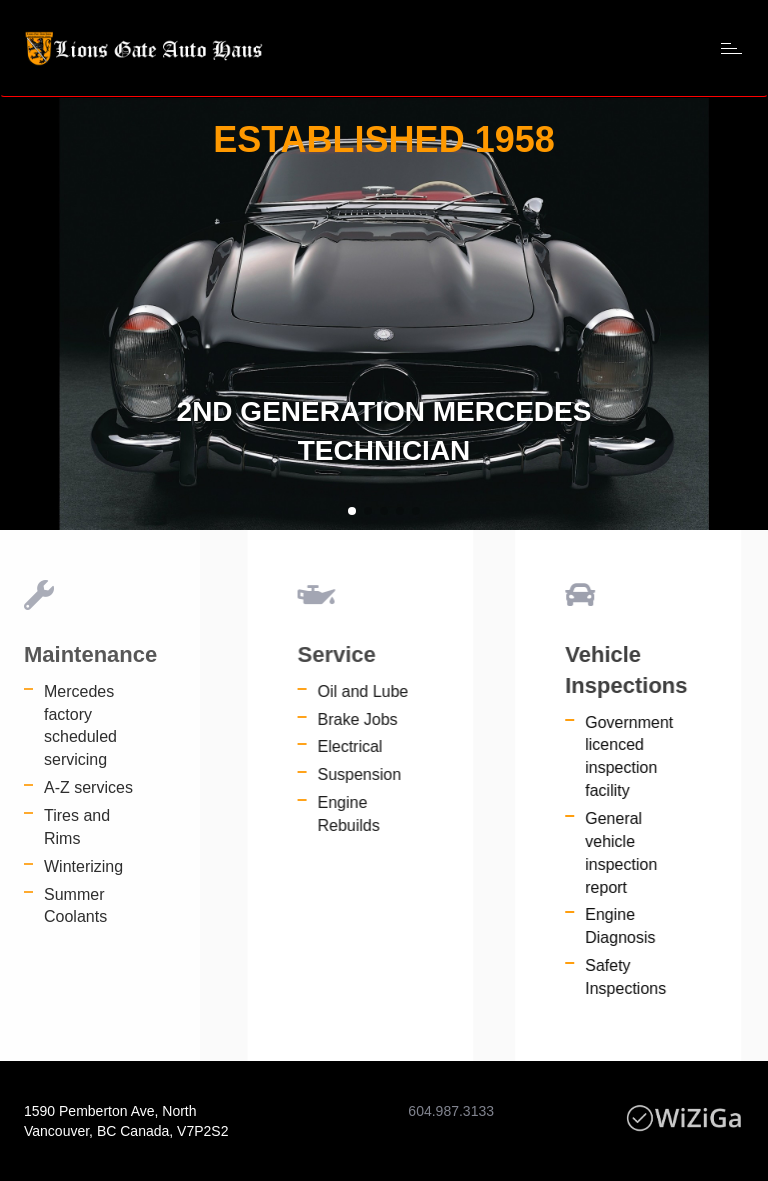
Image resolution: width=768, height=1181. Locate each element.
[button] (352, 511)
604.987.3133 (451, 1111)
